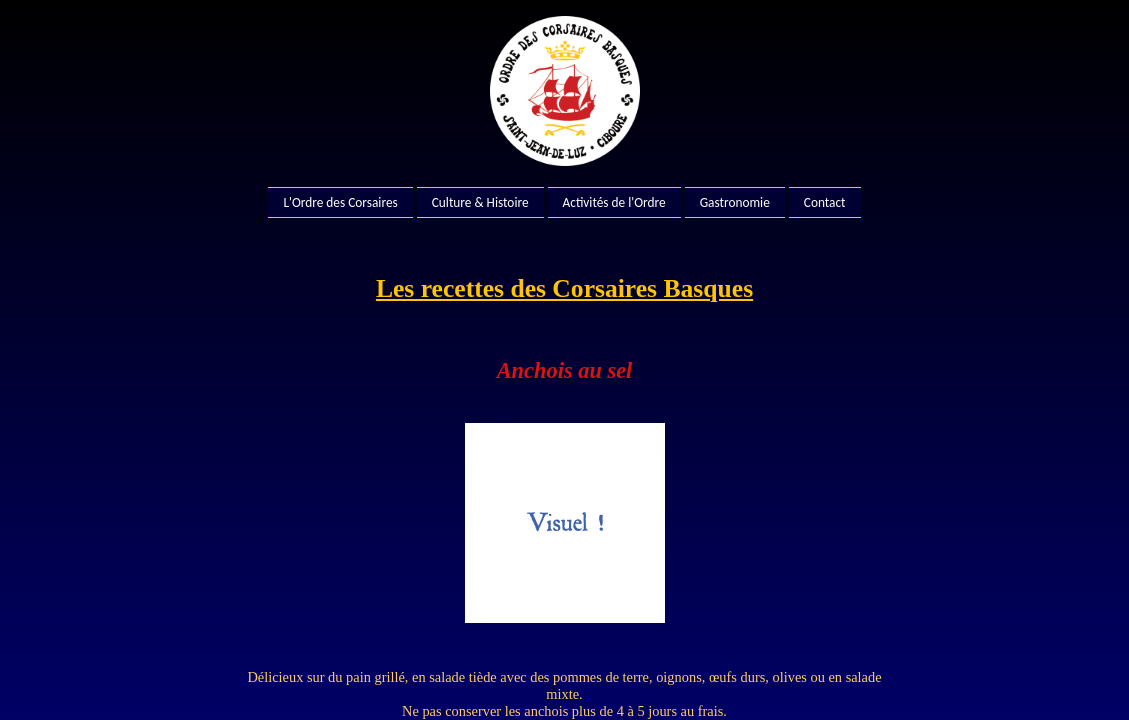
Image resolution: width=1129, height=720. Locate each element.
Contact (825, 202)
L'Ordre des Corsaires (340, 202)
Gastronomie (735, 202)
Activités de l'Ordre (614, 202)
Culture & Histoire (480, 202)
